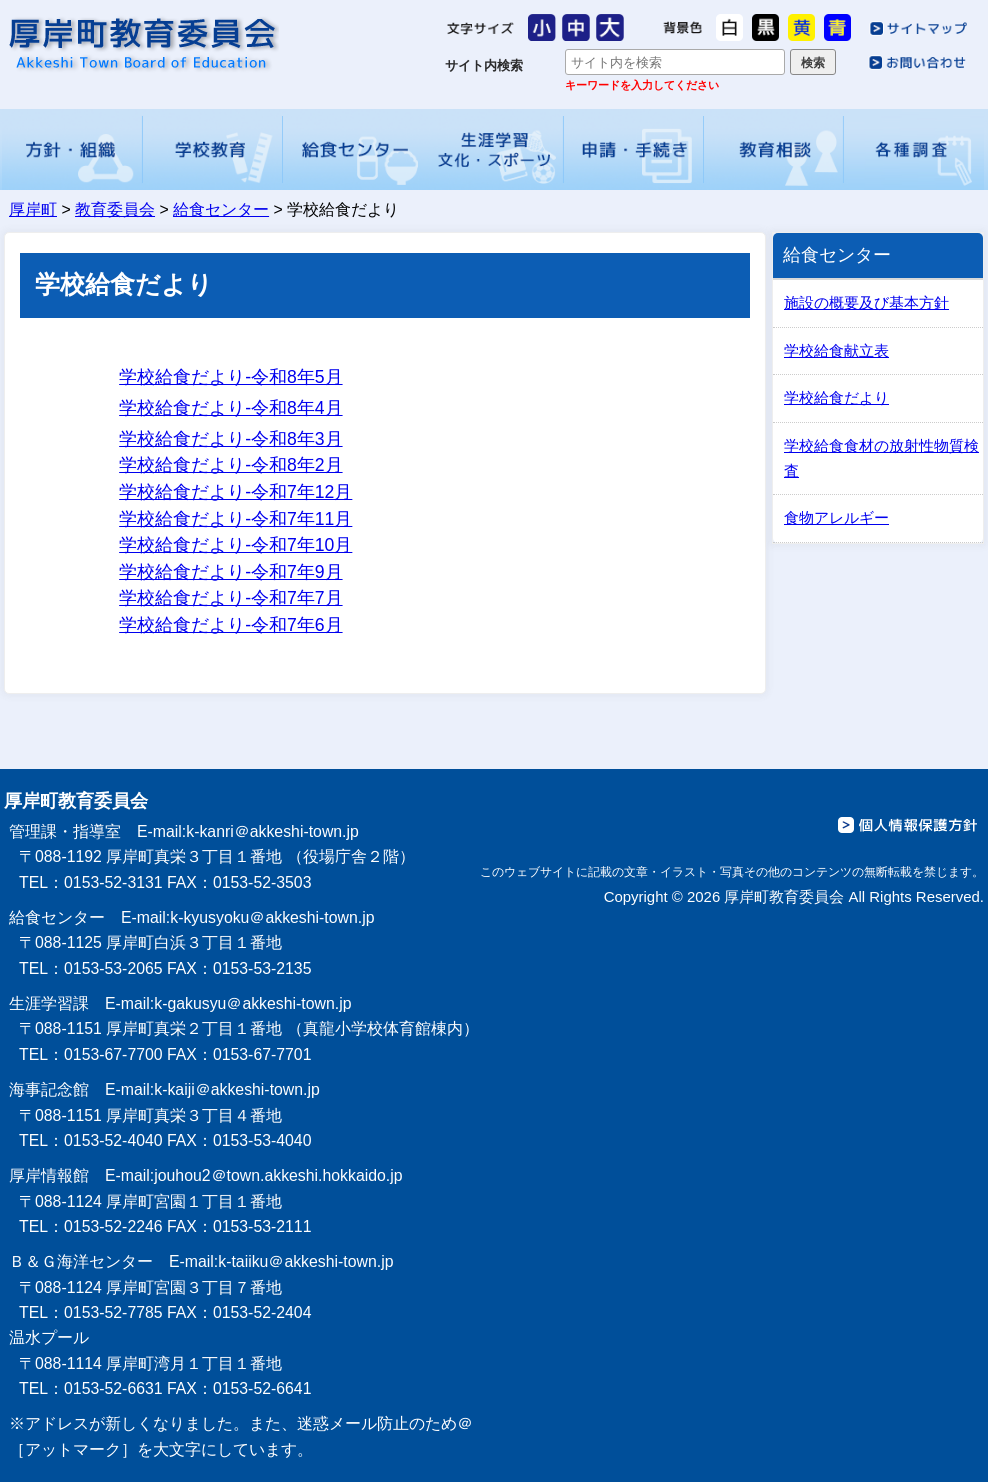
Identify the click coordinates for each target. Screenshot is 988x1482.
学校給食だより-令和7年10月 (235, 545)
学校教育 (213, 149)
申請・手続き (634, 149)
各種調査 (915, 149)
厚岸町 (33, 209)
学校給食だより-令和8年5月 (230, 377)
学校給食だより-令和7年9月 (230, 572)
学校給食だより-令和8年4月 (230, 408)
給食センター (353, 149)
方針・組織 (72, 149)
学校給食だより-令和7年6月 (230, 625)
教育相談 (774, 149)
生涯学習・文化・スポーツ (493, 149)
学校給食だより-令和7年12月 (235, 492)
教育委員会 (115, 209)
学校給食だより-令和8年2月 (230, 465)
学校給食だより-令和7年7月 (230, 598)
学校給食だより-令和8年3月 (230, 439)
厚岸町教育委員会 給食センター (141, 44)
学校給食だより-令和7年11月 (235, 519)
